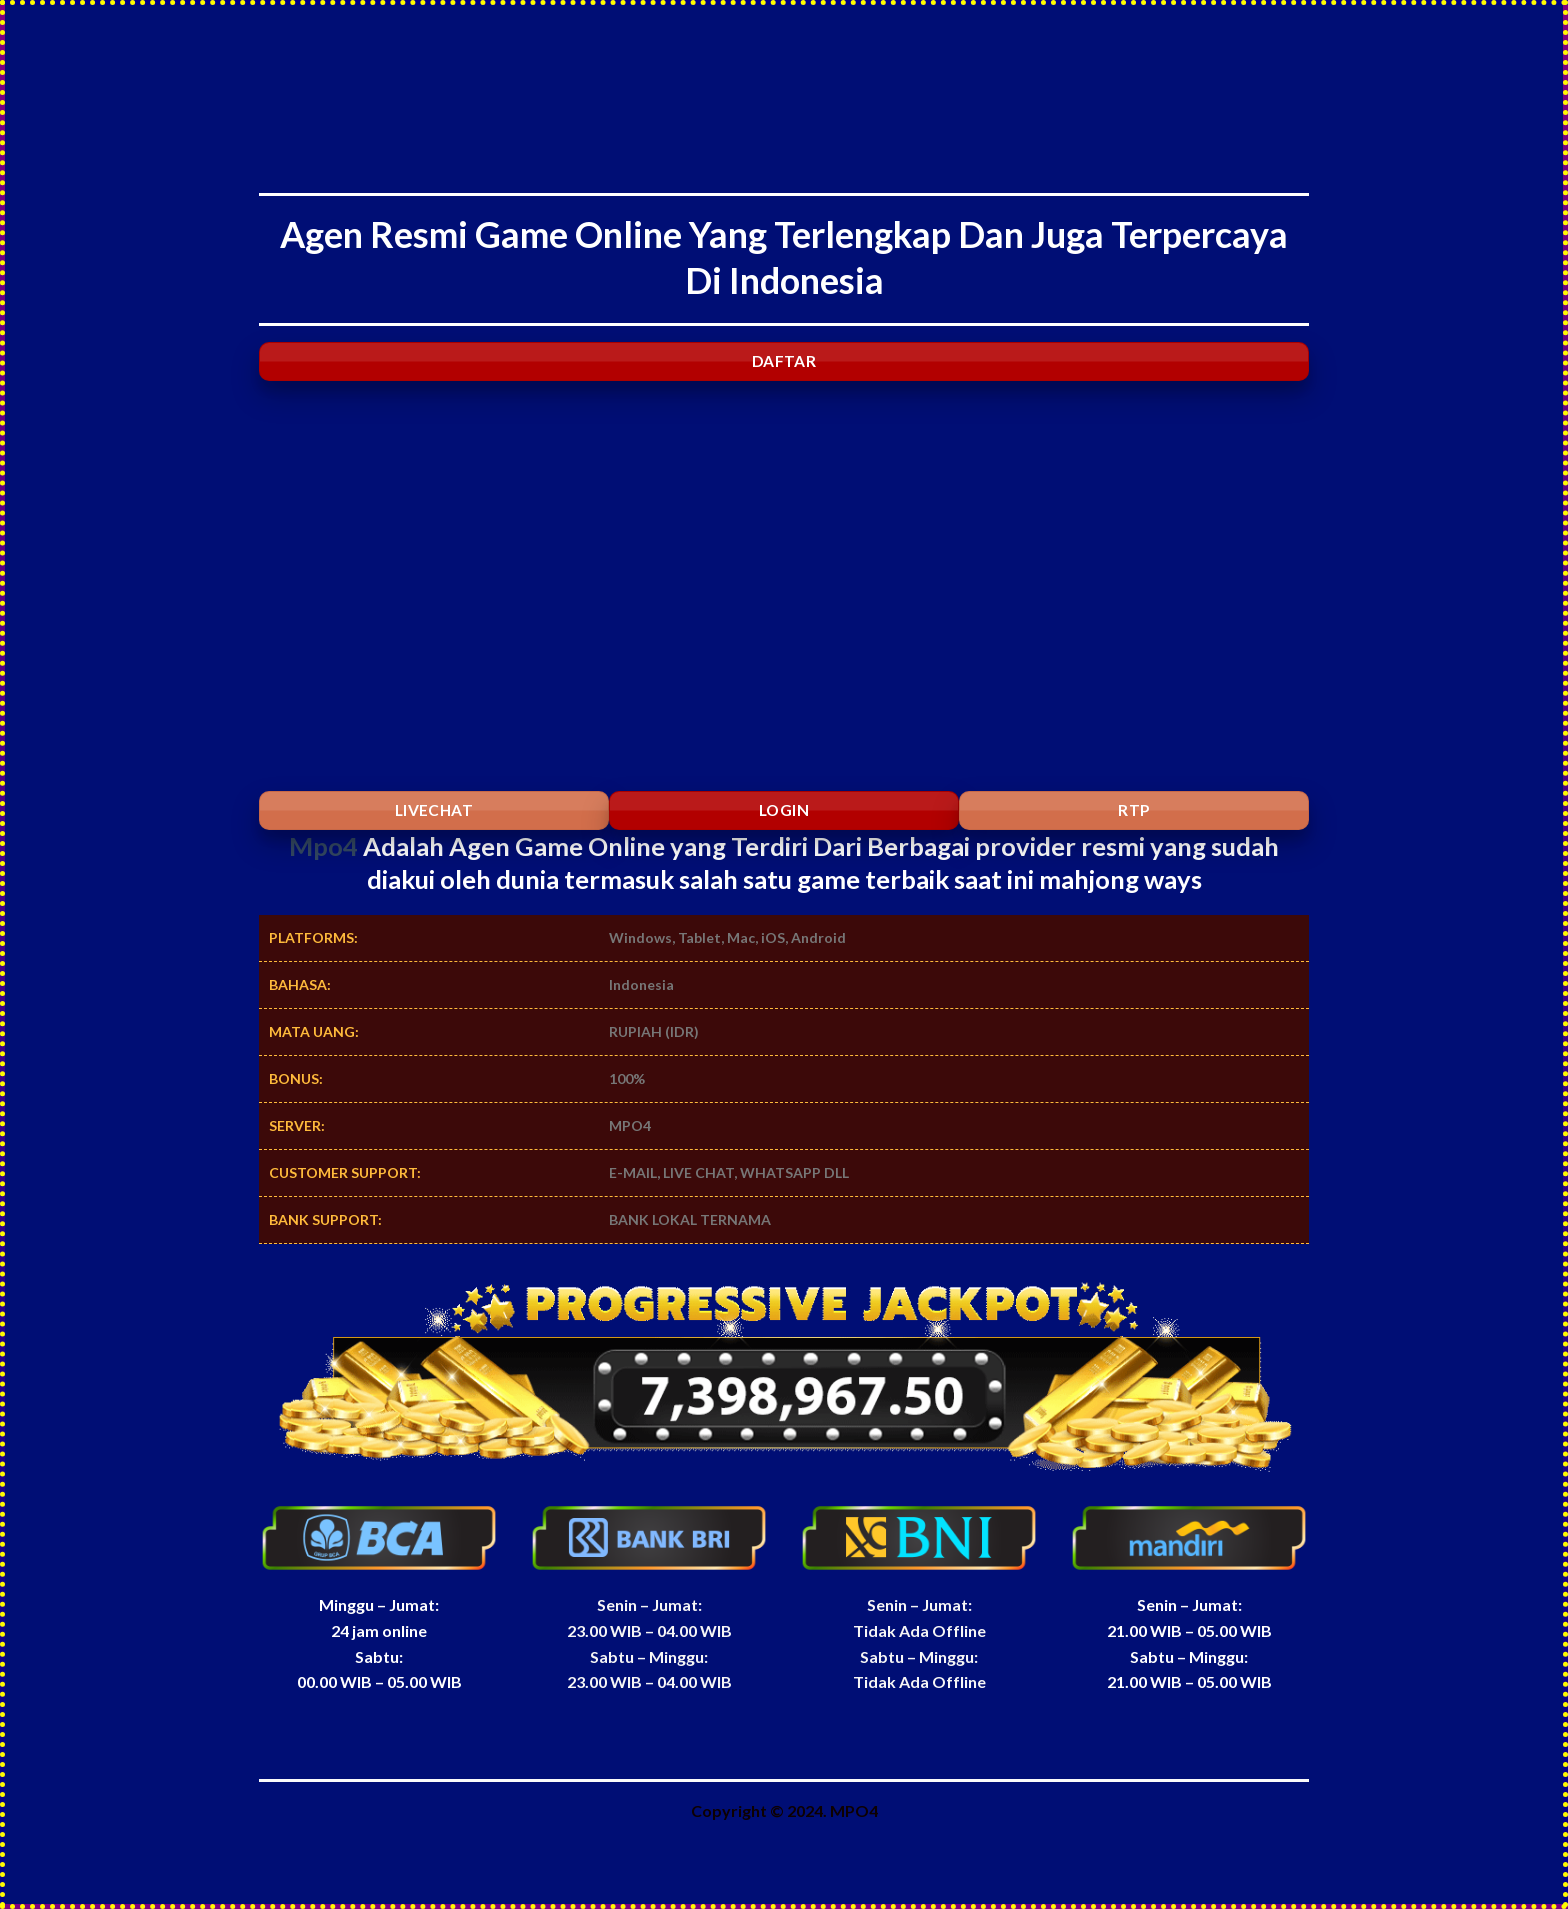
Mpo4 (323, 846)
